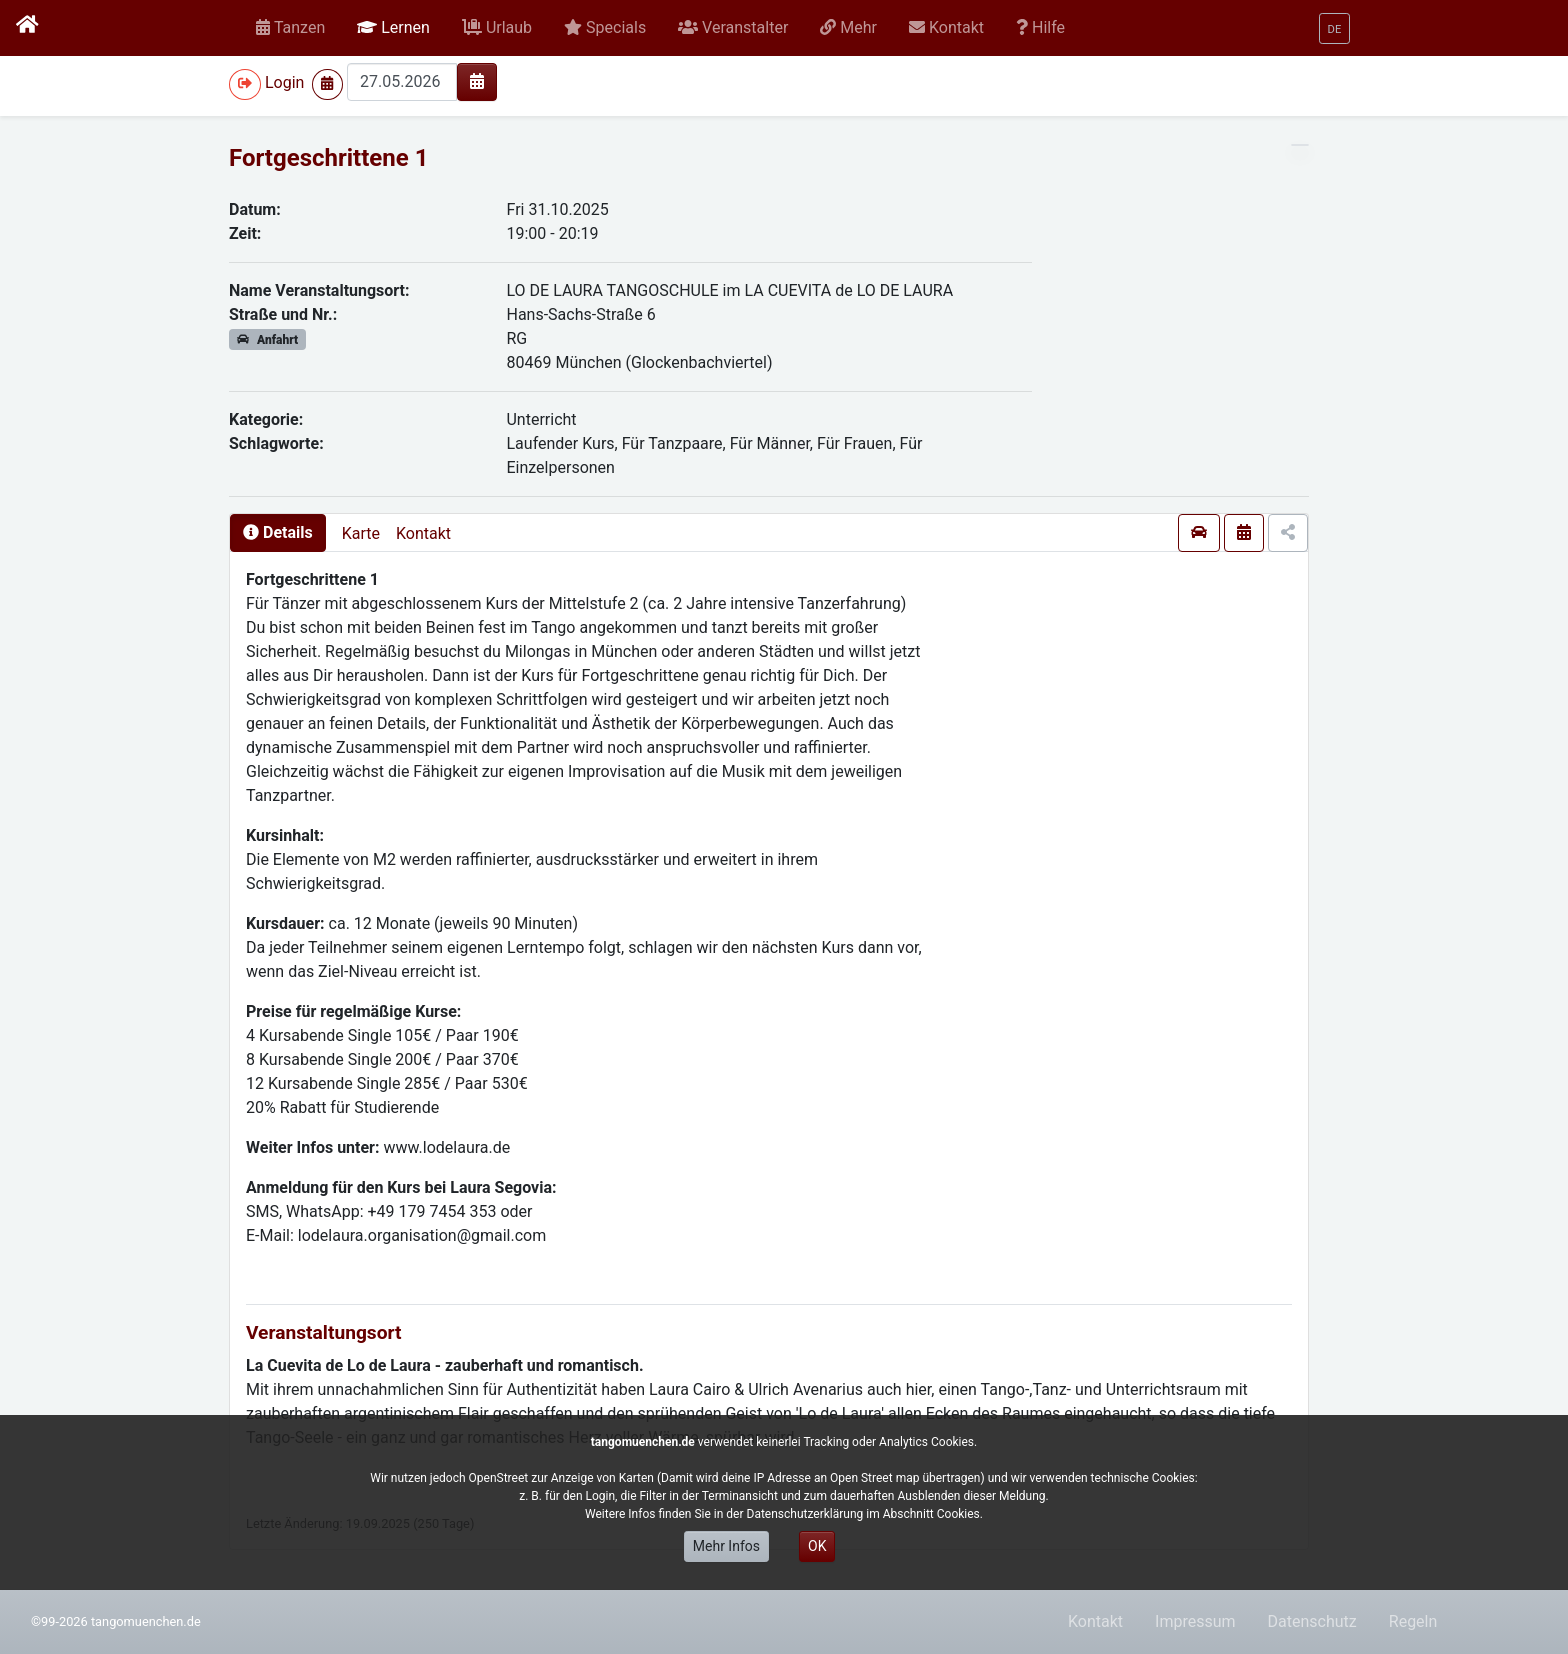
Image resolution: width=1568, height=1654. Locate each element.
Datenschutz (1312, 1621)
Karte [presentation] (361, 533)
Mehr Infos (726, 1546)
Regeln (1413, 1621)
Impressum (1195, 1621)
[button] (393, 28)
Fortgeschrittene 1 (328, 158)
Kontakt (423, 533)
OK (817, 1546)
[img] (477, 81)
